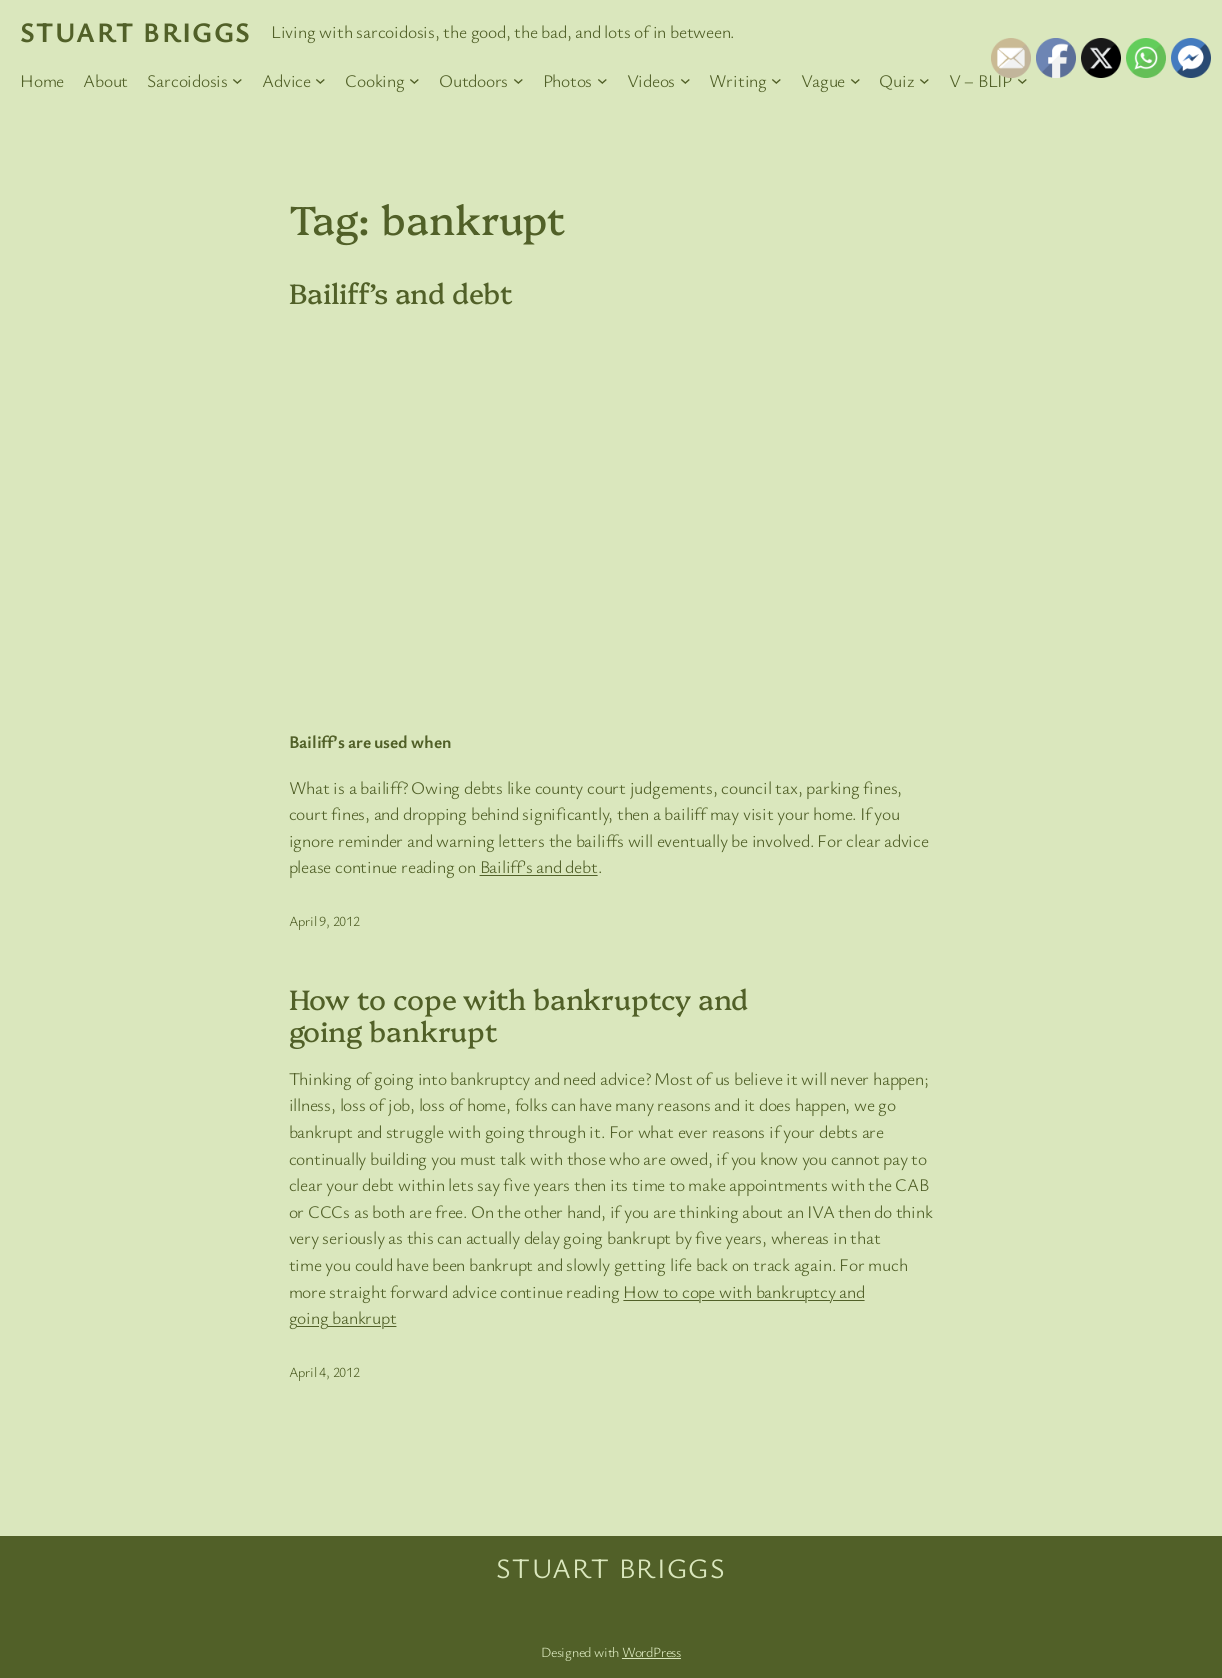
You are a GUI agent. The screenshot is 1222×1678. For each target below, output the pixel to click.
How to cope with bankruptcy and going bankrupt (519, 1013)
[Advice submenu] (320, 80)
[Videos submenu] (685, 80)
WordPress (651, 1651)
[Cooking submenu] (414, 80)
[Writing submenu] (776, 80)
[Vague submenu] (855, 80)
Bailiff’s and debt (401, 292)
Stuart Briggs (136, 31)
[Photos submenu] (602, 80)
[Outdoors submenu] (518, 80)
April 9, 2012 (324, 920)
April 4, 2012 (324, 1371)
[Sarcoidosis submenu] (237, 80)
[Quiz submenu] (924, 80)
